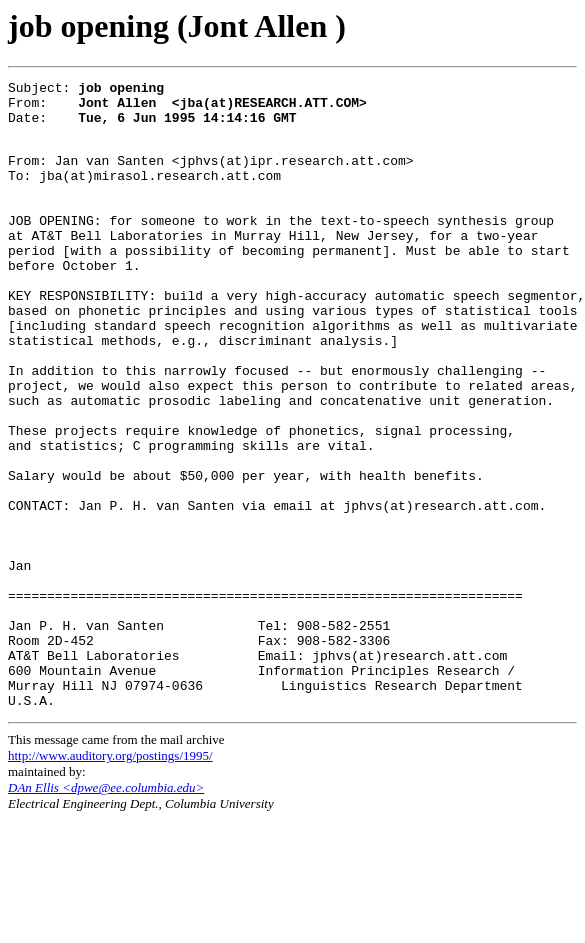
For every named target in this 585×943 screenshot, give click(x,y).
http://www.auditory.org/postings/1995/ (110, 878)
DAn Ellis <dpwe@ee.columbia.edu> (106, 910)
